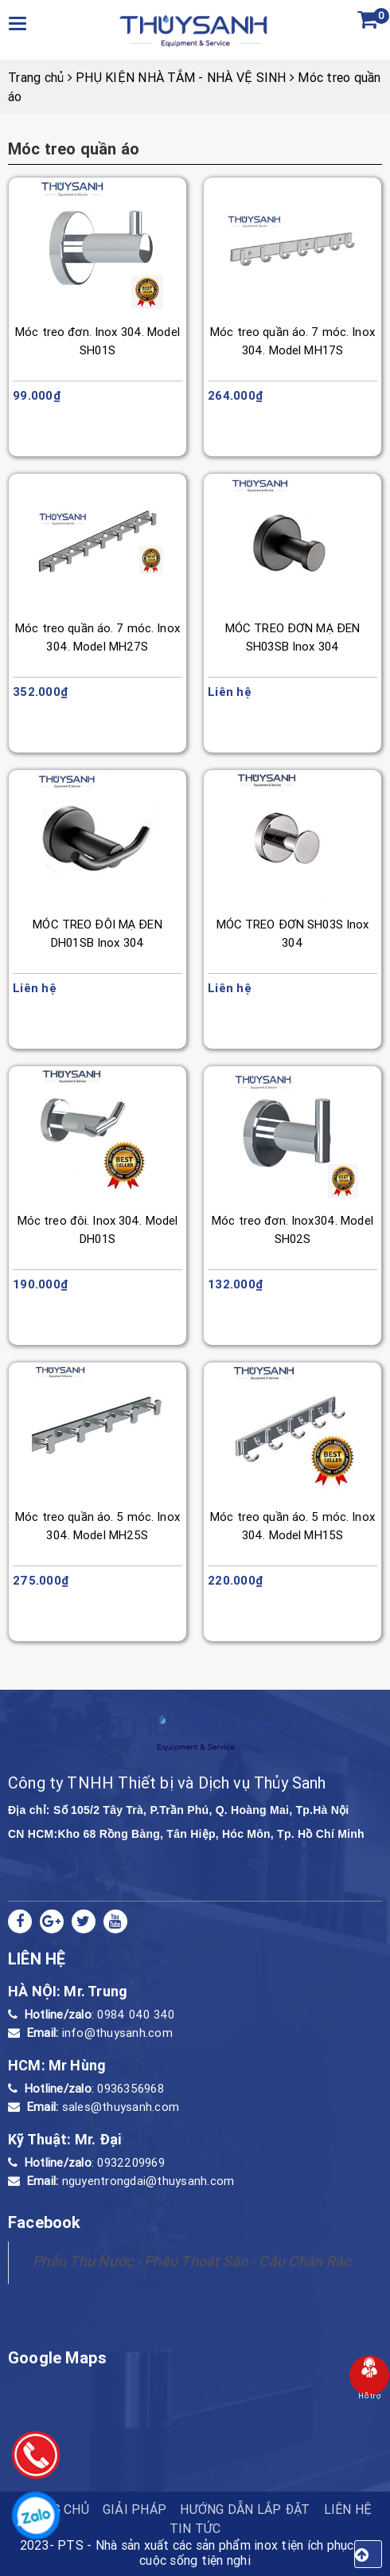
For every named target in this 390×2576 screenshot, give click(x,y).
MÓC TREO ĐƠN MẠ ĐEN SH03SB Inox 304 (292, 637)
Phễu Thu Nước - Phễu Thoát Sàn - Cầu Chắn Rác (191, 2261)
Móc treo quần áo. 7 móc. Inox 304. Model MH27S (97, 637)
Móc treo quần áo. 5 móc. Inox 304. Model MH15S (292, 1525)
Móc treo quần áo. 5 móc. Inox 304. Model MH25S (97, 1525)
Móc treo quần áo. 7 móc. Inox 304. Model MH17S (292, 341)
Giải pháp (134, 2509)
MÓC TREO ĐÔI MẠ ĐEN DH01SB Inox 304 (97, 933)
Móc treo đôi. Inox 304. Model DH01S (98, 1229)
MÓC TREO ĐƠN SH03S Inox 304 (292, 933)
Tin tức (195, 2528)
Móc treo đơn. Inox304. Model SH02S (292, 1229)
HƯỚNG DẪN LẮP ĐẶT (245, 2509)
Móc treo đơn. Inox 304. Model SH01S (97, 341)
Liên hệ (348, 2509)
